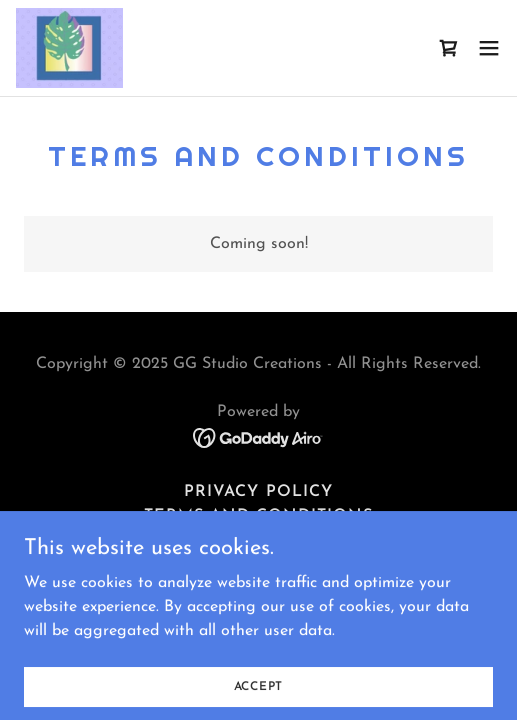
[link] (69, 48)
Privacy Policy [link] (258, 492)
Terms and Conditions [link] (258, 516)
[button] (489, 48)
